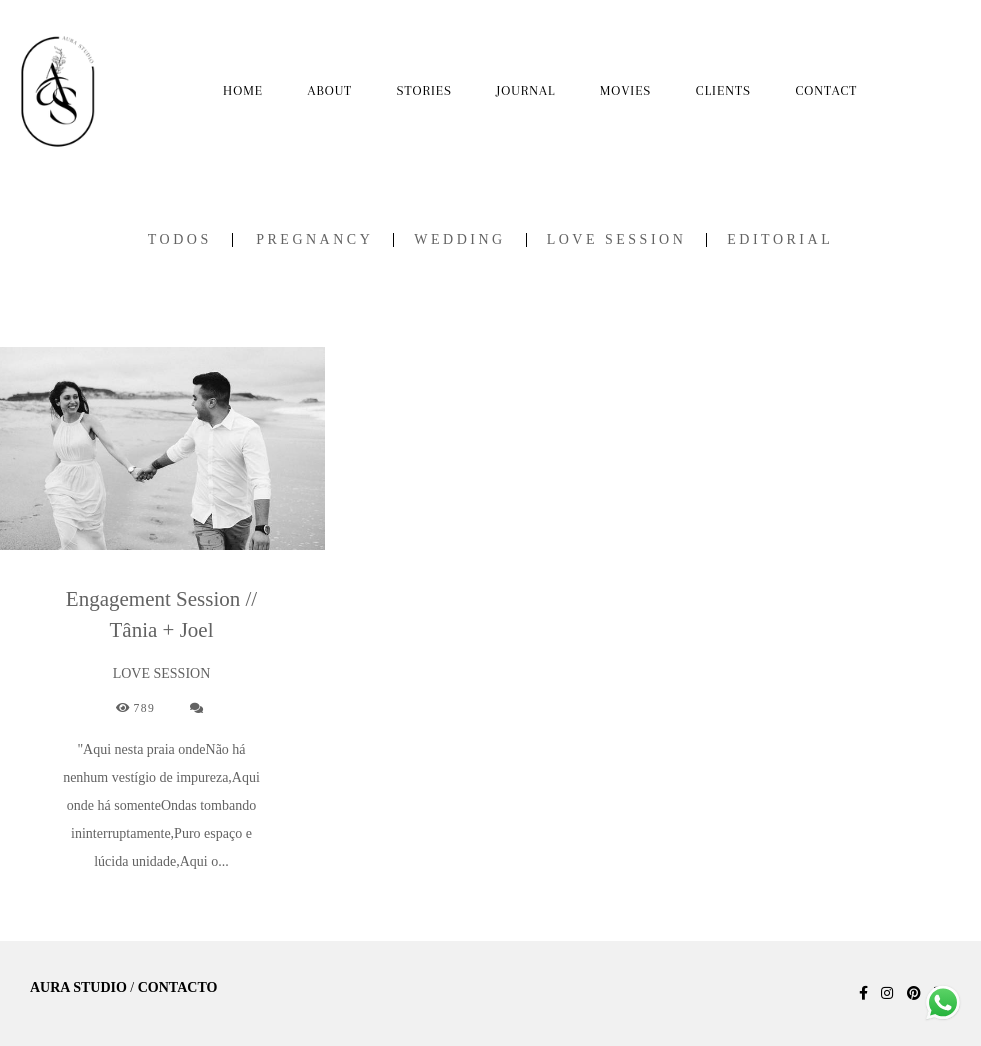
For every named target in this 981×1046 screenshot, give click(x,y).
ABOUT (330, 90)
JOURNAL (526, 90)
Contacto (178, 988)
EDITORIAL (780, 240)
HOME (243, 90)
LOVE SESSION (617, 240)
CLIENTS (723, 90)
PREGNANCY (314, 240)
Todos (180, 240)
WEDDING (459, 240)
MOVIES (626, 90)
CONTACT (826, 90)
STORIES (424, 90)
